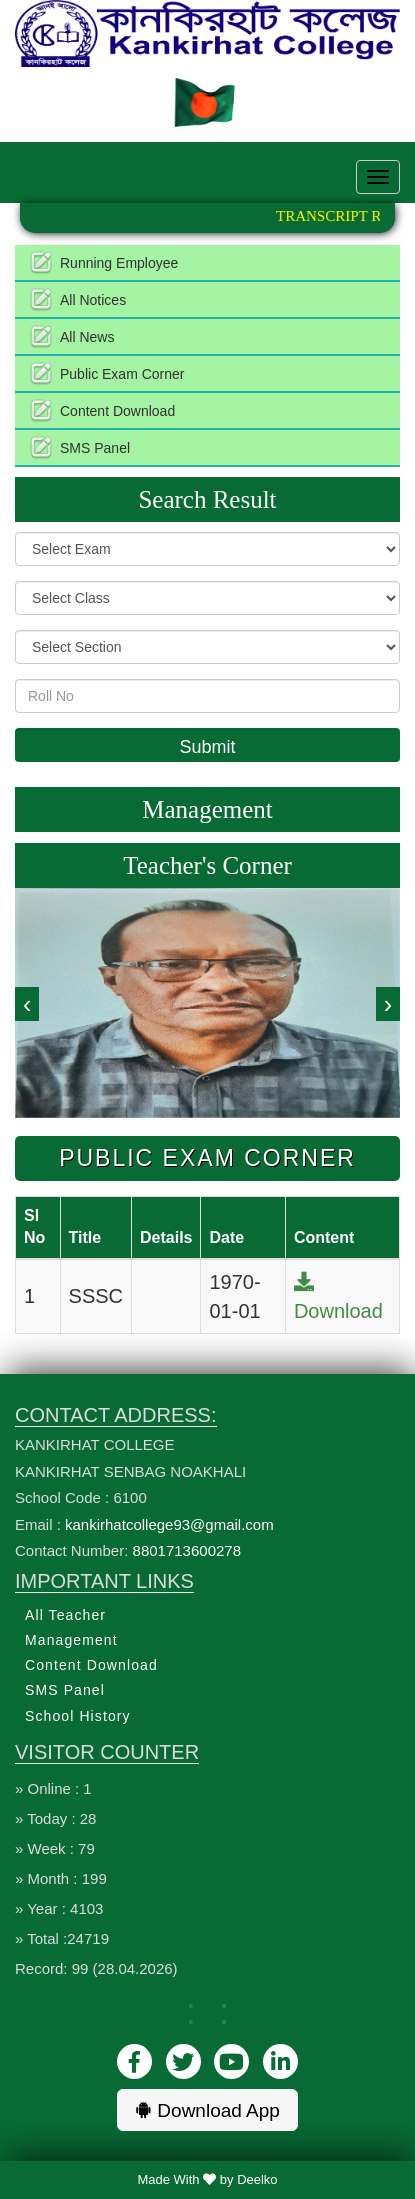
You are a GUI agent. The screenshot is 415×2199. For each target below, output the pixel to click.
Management (71, 1640)
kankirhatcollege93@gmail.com (169, 1524)
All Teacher (65, 1615)
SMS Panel (95, 448)
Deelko (257, 2179)
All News (87, 337)
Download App (207, 2110)
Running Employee (119, 263)
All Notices (93, 300)
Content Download (117, 411)
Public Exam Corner (122, 374)
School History (78, 1716)
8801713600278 (187, 1550)
